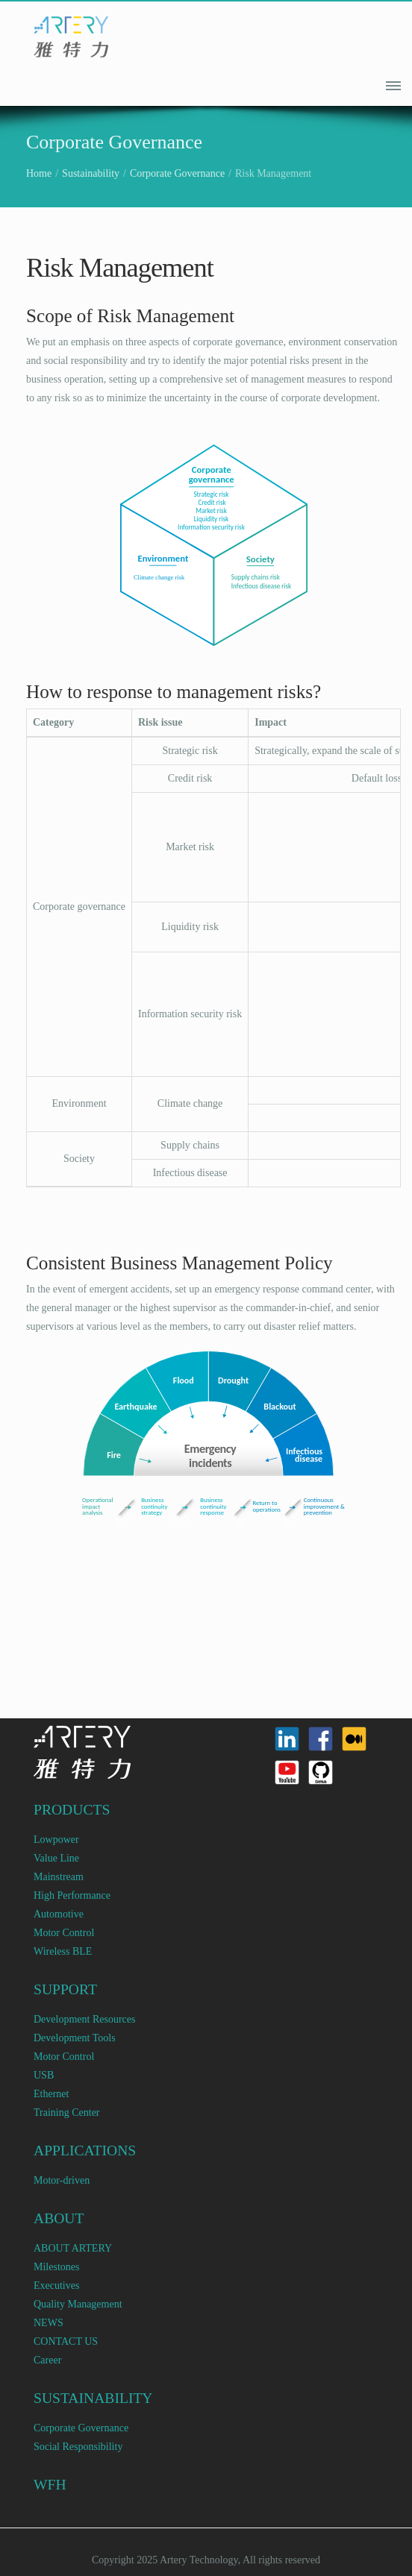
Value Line (56, 1858)
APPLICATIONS (85, 2150)
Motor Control (64, 1932)
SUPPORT (65, 1989)
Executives (56, 2285)
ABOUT (59, 2218)
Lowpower (56, 1839)
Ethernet (51, 2093)
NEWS (48, 2322)
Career (47, 2360)
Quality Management (78, 2304)
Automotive (59, 1914)
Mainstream (59, 1876)
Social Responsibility (78, 2446)
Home (39, 173)
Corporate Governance (177, 173)
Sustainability (90, 173)
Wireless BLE (63, 1951)
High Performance (72, 1895)
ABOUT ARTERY (73, 2248)
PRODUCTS (72, 1810)
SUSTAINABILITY (93, 2398)
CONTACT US (66, 2341)
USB (44, 2075)
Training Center (67, 2112)
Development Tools (75, 2037)
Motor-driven (62, 2180)
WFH (50, 2484)
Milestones (56, 2266)
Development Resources (84, 2019)
